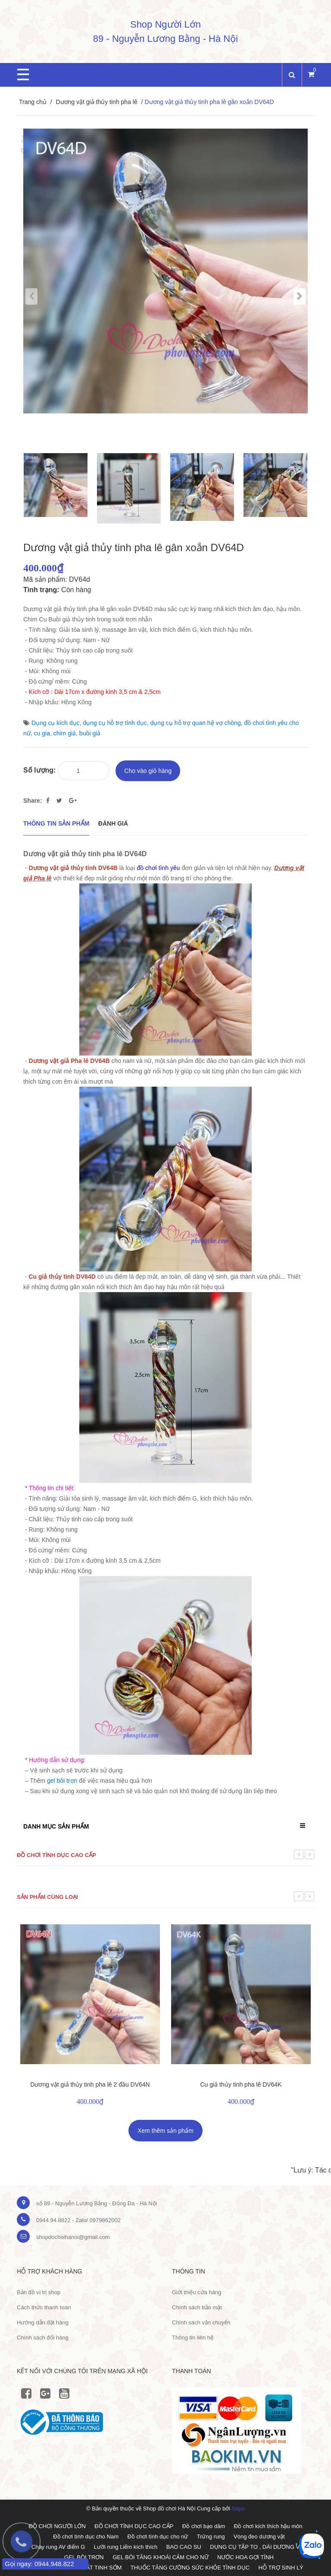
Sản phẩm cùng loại (47, 1897)
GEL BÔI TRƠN (84, 2557)
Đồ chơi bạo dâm (203, 2526)
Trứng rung (211, 2536)
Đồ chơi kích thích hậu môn (268, 2526)
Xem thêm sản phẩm (165, 2130)
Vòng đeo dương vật (259, 2536)
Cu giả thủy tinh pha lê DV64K (241, 2084)
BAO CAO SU (183, 2547)
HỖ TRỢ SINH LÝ (281, 2567)
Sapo (238, 2508)
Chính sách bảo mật (197, 2307)
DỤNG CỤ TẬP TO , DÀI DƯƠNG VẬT (258, 2547)
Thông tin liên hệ (192, 2337)
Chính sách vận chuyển (201, 2322)
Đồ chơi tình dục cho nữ (158, 2536)
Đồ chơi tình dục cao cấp (56, 1855)
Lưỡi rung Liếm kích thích (126, 2547)
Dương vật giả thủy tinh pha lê (96, 101)
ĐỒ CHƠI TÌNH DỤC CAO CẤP (133, 2526)
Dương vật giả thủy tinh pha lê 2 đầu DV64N (90, 2084)
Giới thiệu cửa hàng (196, 2292)
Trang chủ (33, 101)
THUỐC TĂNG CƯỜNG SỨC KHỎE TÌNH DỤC (190, 2567)
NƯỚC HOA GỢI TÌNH (245, 2557)
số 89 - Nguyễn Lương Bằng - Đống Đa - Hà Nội (96, 2203)
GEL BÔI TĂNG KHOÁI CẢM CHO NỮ (160, 2557)
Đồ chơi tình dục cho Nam (86, 2536)
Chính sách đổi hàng (43, 2337)
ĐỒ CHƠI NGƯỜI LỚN (56, 2526)
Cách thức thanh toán (44, 2307)
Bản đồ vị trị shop (38, 2292)
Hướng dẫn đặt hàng (43, 2322)
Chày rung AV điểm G (58, 2547)
